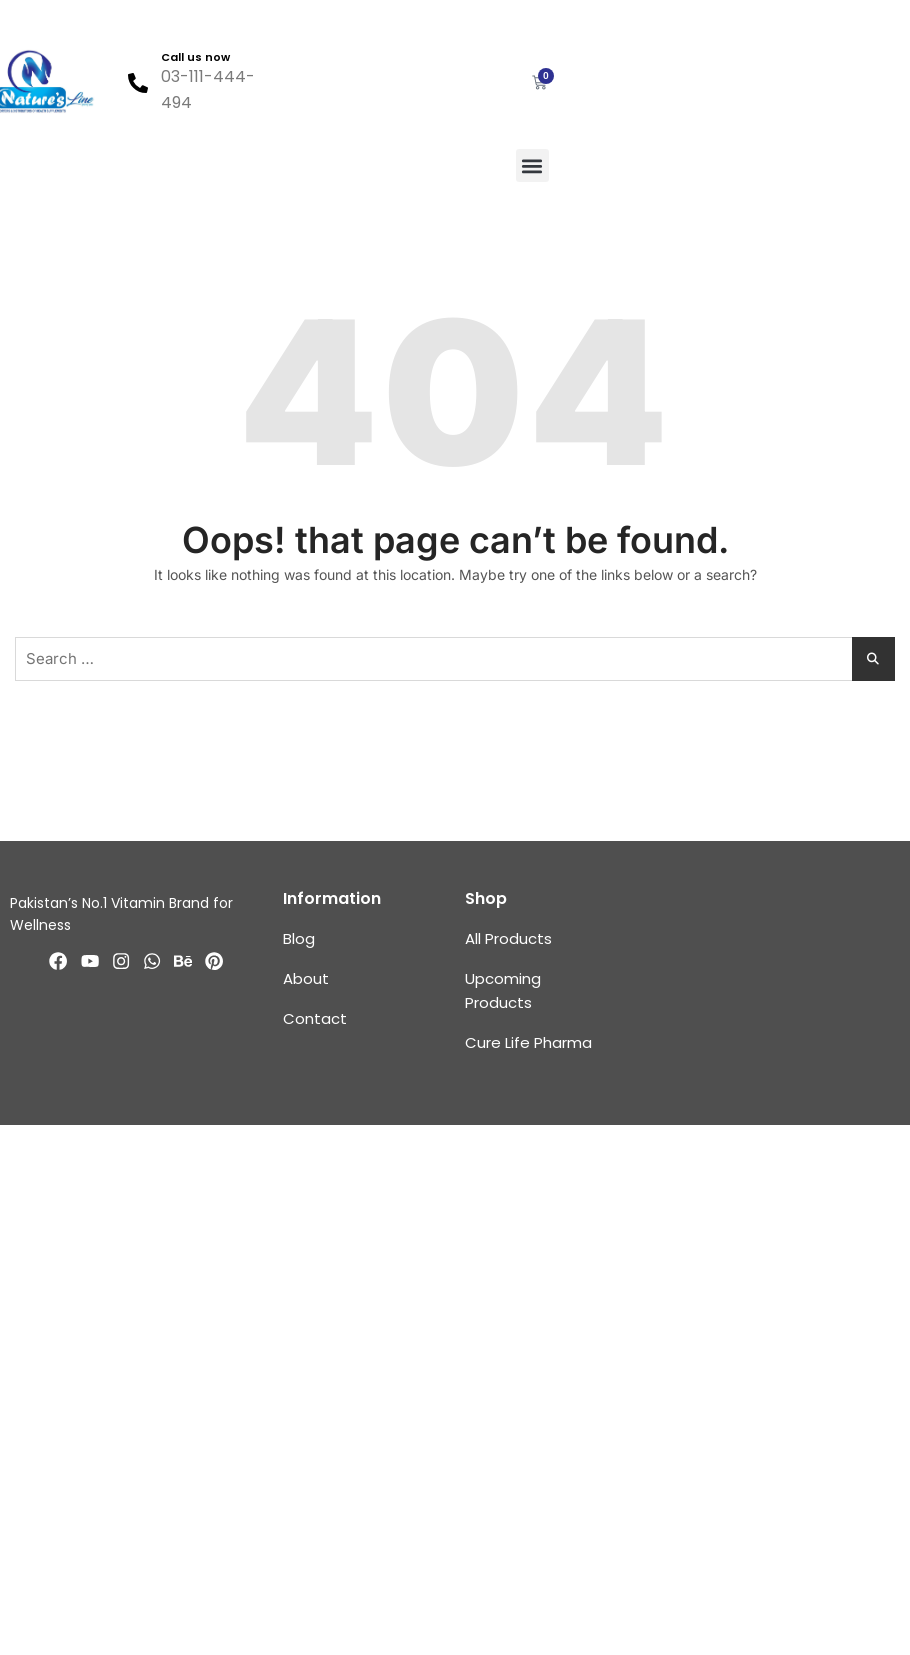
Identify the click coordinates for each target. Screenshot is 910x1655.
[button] (532, 165)
